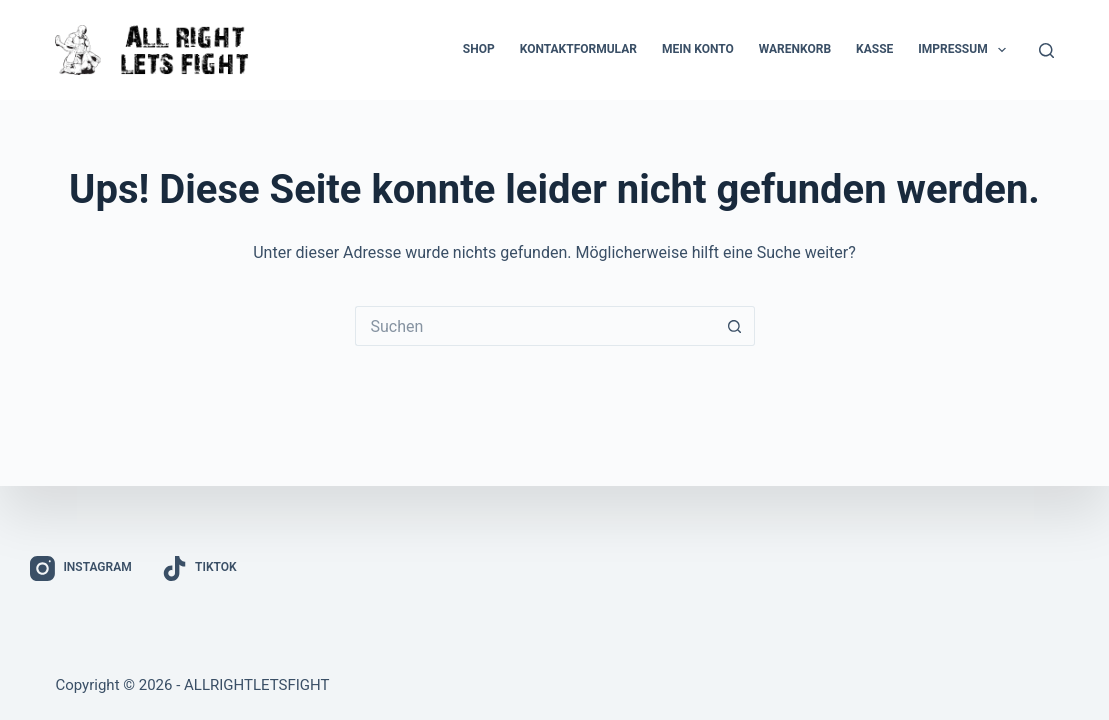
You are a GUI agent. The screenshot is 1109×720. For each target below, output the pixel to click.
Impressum (966, 50)
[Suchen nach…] (535, 326)
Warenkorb (795, 49)
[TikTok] (199, 568)
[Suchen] (1046, 50)
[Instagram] (81, 568)
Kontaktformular (578, 49)
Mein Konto (698, 49)
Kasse (874, 49)
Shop (479, 49)
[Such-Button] (735, 326)
